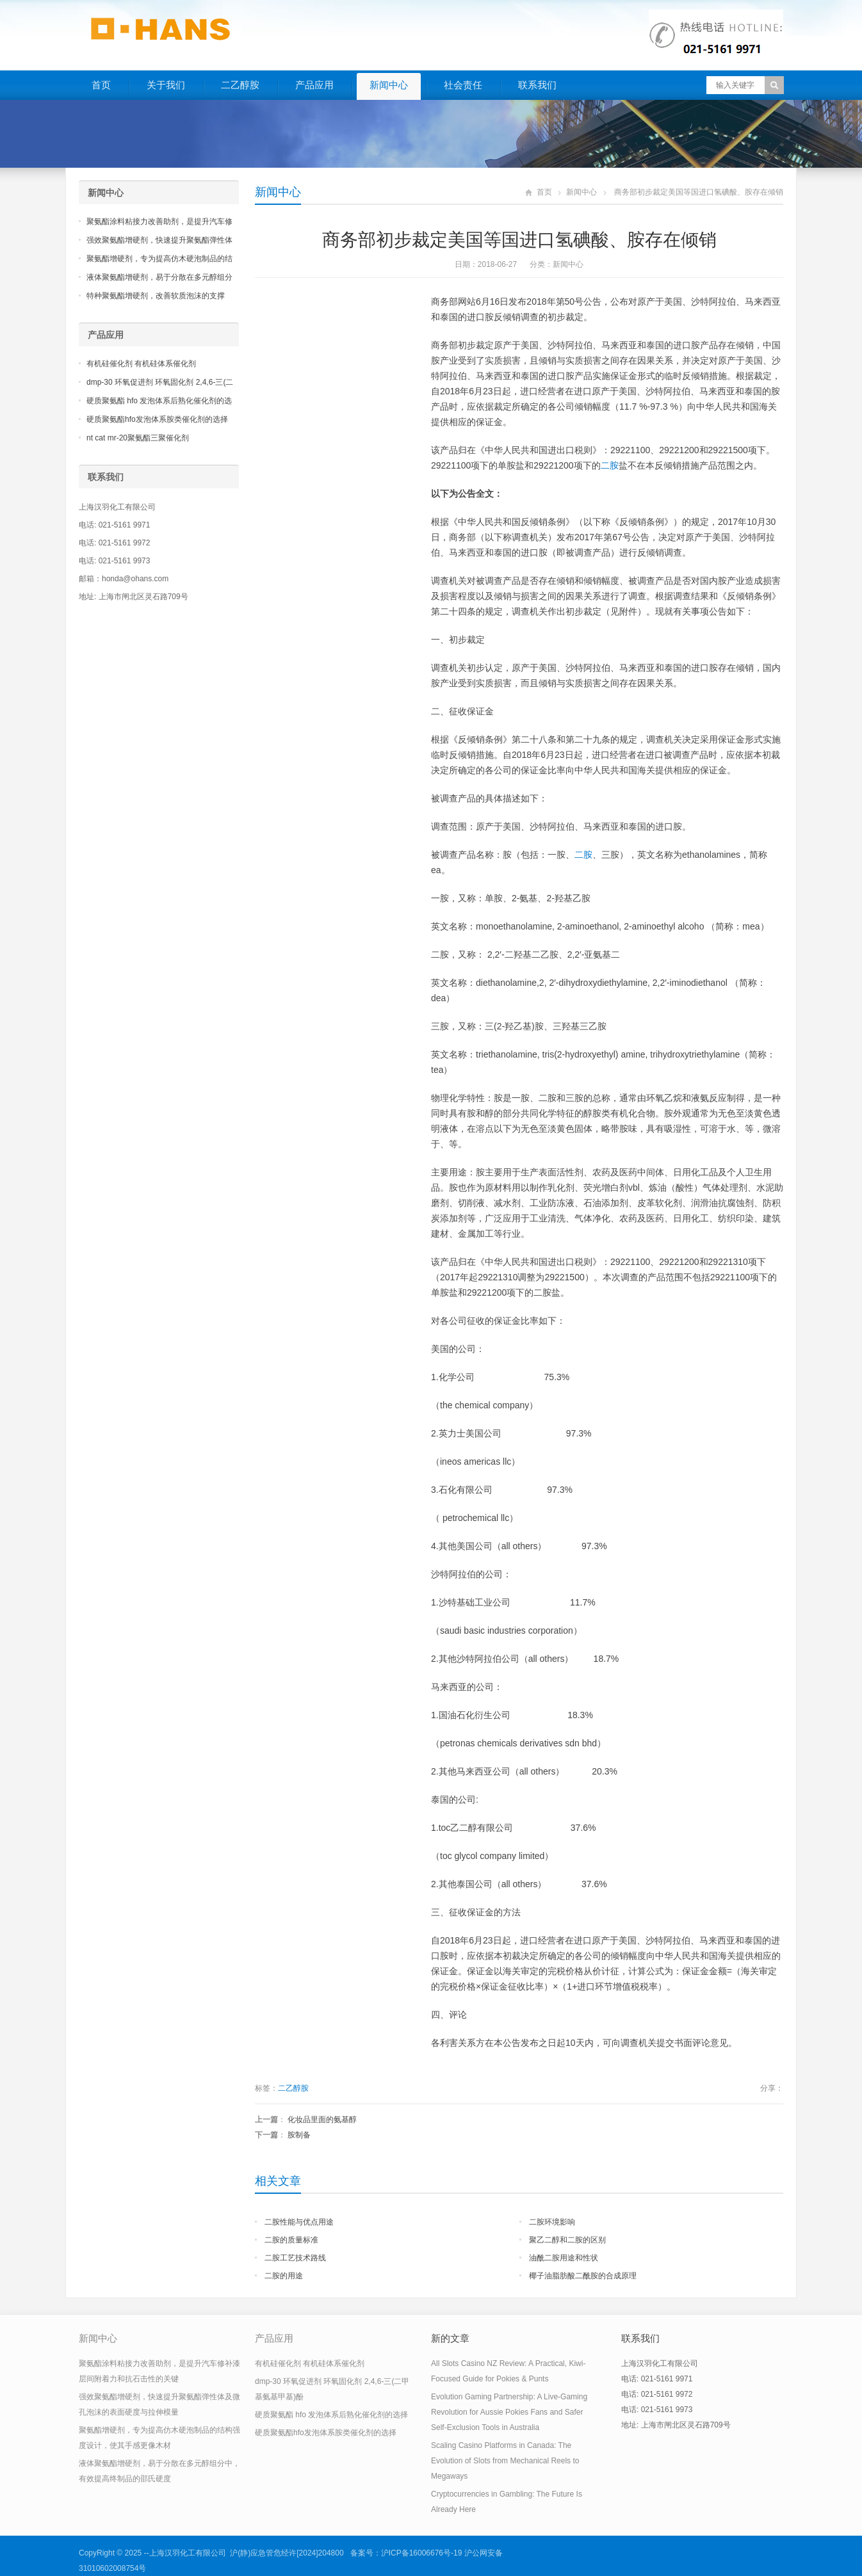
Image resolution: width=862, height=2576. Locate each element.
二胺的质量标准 (291, 2239)
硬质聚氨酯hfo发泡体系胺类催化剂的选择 (157, 419)
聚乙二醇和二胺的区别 (567, 2239)
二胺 (610, 465)
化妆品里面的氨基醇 (322, 2119)
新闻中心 (389, 84)
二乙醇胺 (240, 84)
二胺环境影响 (552, 2222)
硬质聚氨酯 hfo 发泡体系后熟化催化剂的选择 (331, 2414)
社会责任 (463, 84)
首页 (101, 84)
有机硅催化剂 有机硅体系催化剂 (141, 363)
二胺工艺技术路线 (295, 2257)
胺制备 (299, 2134)
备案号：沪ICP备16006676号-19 (406, 2552)
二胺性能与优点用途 (299, 2222)
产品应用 (314, 84)
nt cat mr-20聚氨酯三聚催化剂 (137, 437)
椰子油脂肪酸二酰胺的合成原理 (583, 2275)
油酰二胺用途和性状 (563, 2257)
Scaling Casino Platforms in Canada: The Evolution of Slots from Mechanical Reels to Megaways (505, 2461)
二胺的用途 (283, 2275)
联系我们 (537, 84)
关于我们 (166, 84)
